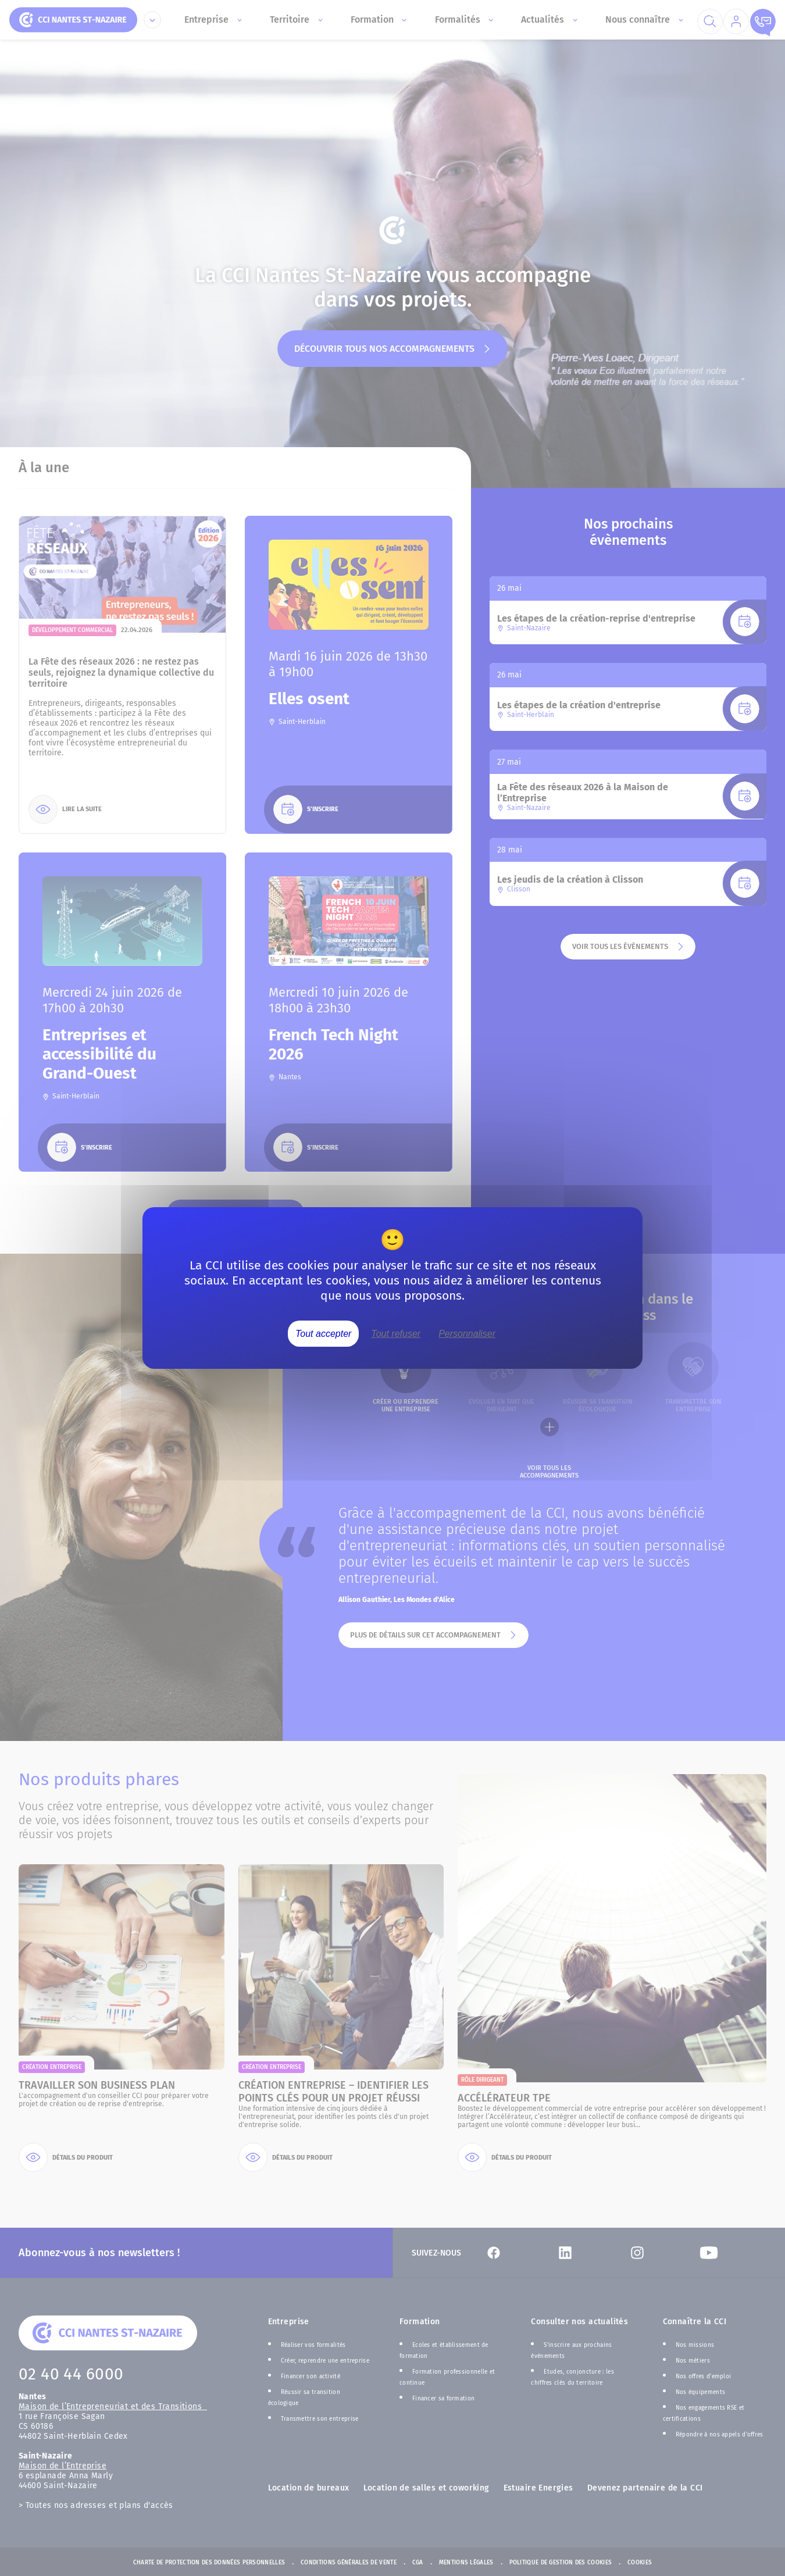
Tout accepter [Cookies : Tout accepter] (323, 1334)
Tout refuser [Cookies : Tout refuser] (395, 1334)
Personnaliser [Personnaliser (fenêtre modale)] (466, 1334)
